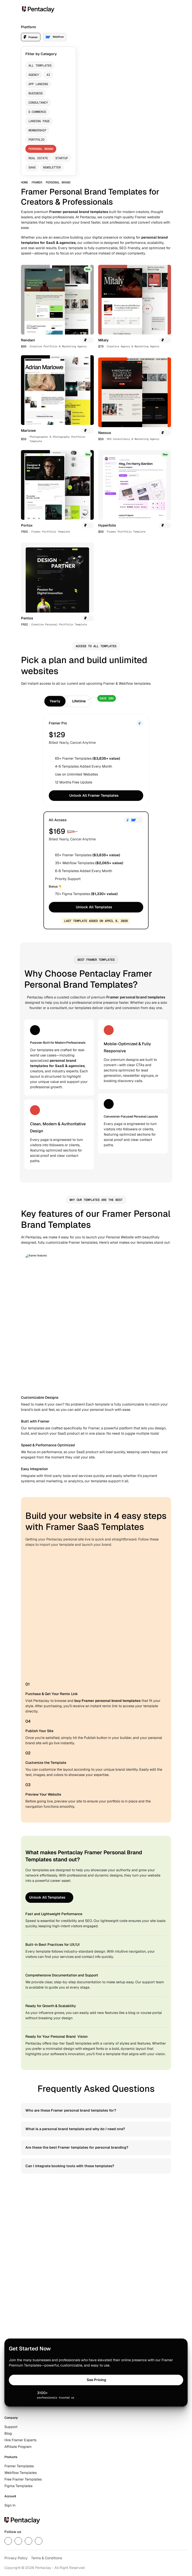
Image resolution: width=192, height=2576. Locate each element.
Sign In (130, 2471)
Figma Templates (83, 2491)
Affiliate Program (26, 2491)
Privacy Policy (24, 2554)
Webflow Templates (85, 2478)
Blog (17, 2478)
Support (19, 2471)
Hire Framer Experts (29, 2485)
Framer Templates (83, 2471)
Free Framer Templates (87, 2485)
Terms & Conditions (55, 2554)
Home (24, 182)
